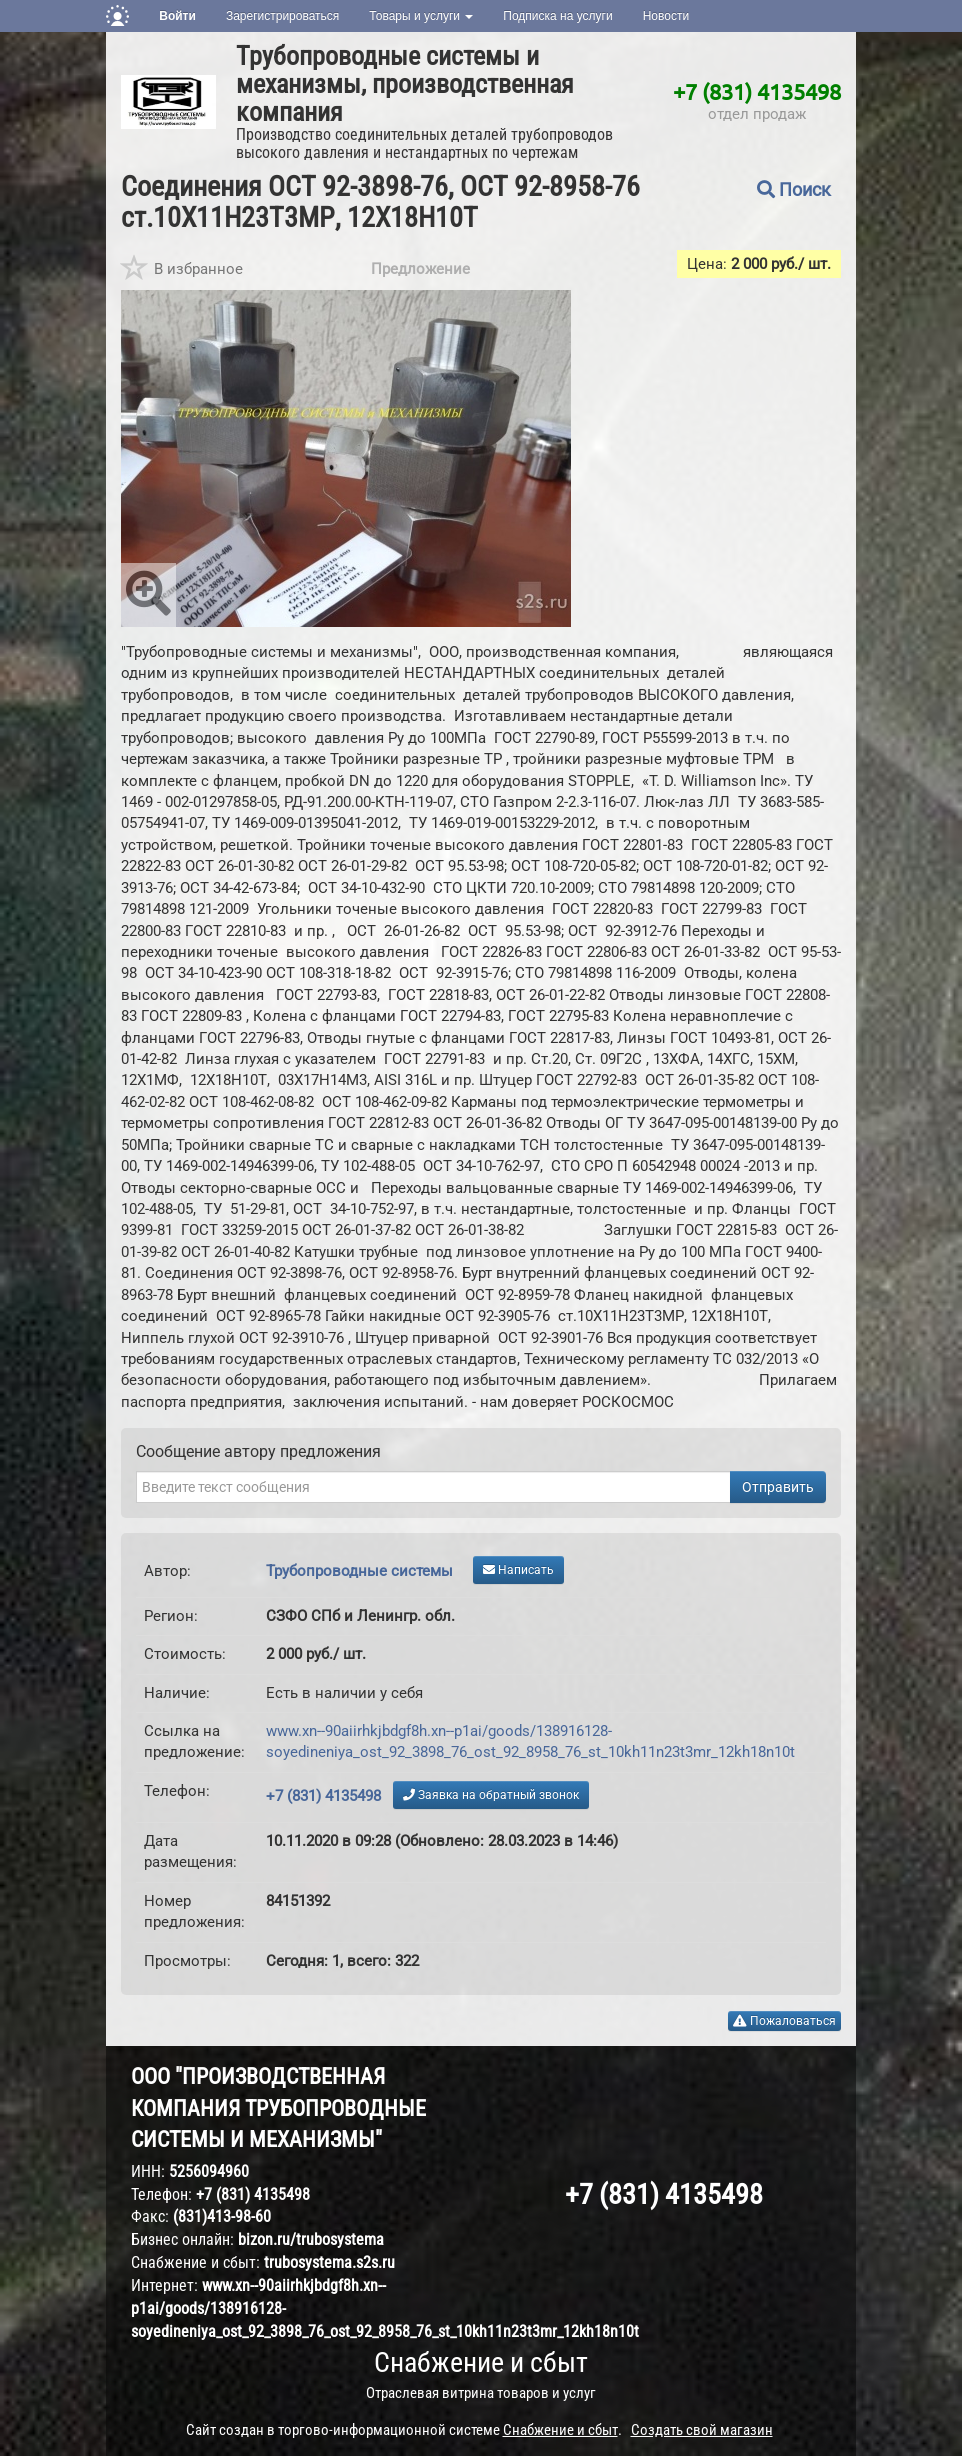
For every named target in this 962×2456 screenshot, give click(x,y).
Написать (518, 1570)
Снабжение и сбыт (481, 2362)
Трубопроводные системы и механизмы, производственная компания (405, 84)
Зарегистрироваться (282, 16)
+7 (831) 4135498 (757, 91)
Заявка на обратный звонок (491, 1795)
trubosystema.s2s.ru (329, 2262)
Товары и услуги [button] (421, 16)
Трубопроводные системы (359, 1571)
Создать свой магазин (702, 2430)
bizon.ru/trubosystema (311, 2239)
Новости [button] (666, 16)
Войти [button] (177, 16)
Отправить (778, 1487)
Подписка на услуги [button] (557, 16)
